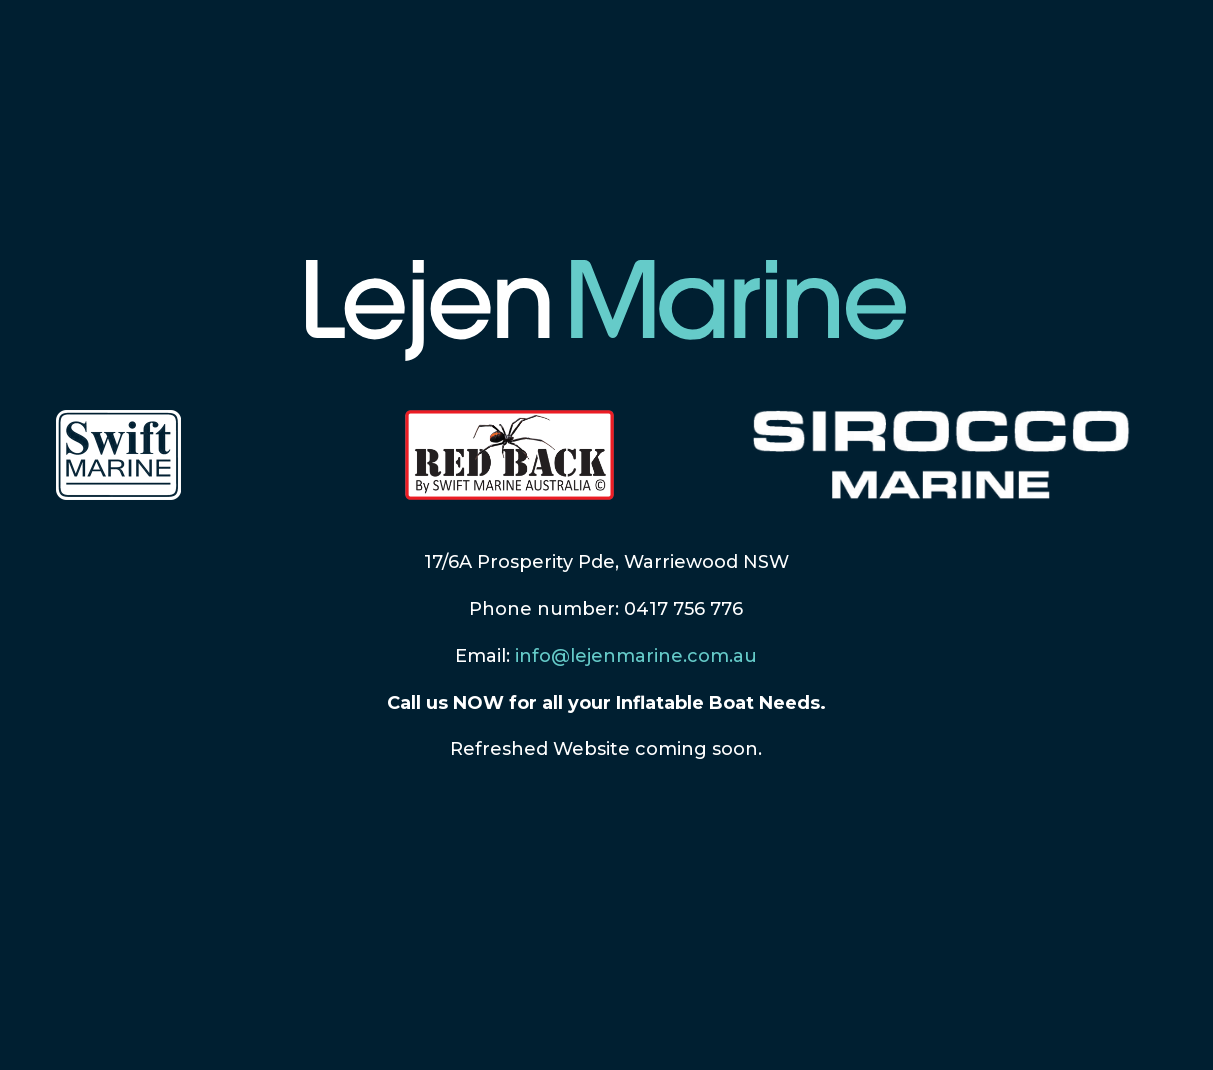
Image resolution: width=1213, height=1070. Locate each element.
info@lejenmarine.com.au (636, 656)
